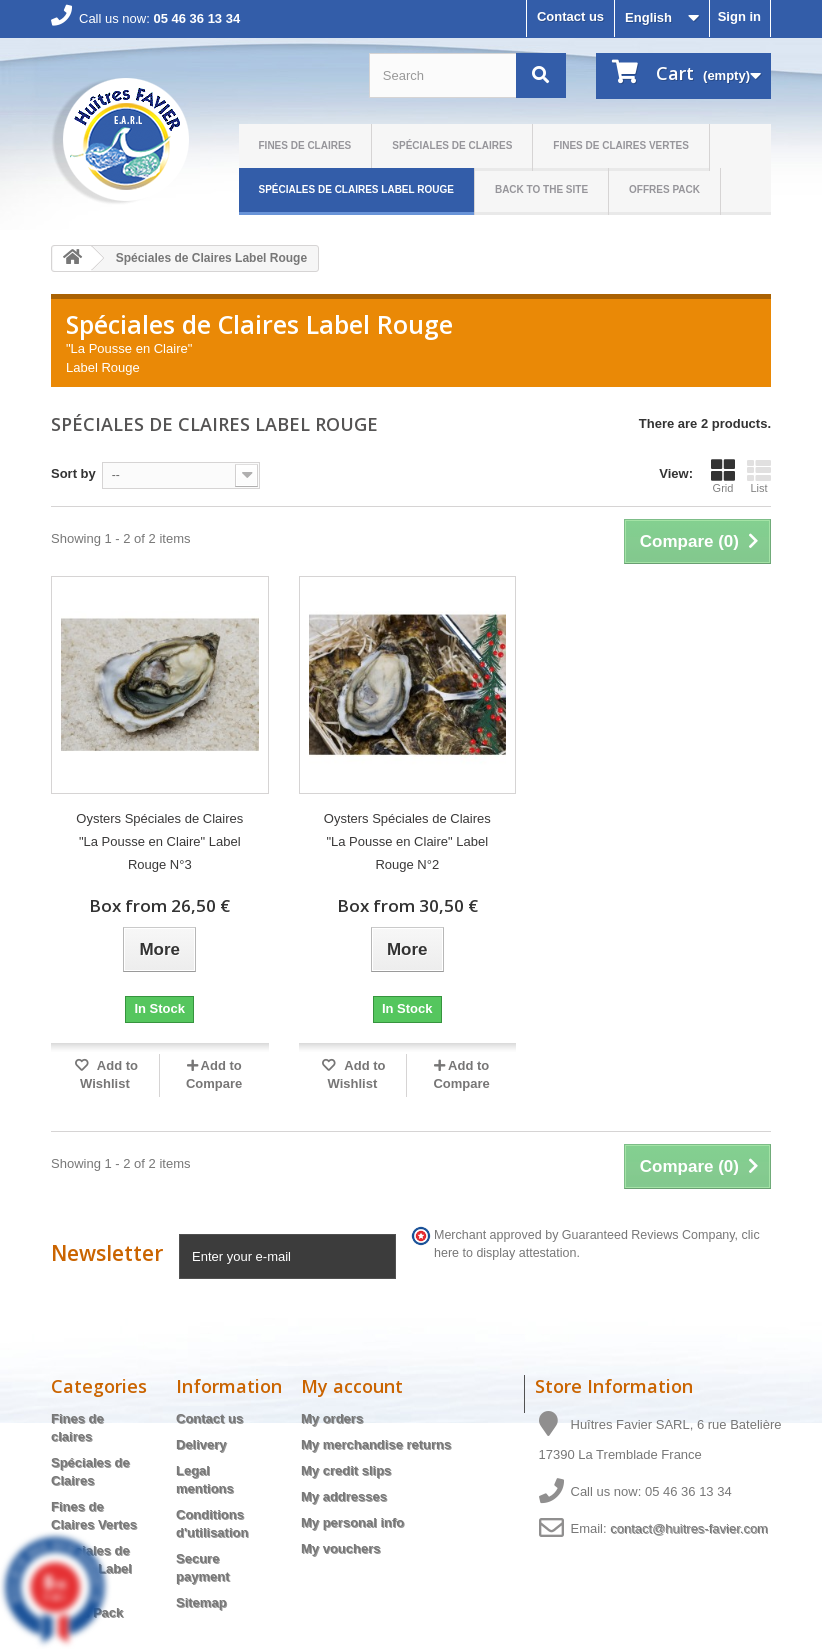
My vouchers (340, 1548)
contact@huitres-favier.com (689, 1528)
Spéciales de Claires (452, 145)
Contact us (570, 16)
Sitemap (201, 1602)
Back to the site (541, 189)
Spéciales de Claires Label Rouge (356, 189)
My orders (332, 1418)
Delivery (201, 1444)
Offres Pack (664, 189)
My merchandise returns (376, 1444)
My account (352, 1386)
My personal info (352, 1522)
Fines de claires (305, 145)
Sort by (73, 473)
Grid (723, 476)
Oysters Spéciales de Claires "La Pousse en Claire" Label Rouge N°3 (159, 841)
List (759, 476)
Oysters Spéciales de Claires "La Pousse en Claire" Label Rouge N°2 (407, 841)
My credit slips (346, 1470)
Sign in (739, 16)
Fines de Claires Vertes (621, 145)
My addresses (344, 1496)
